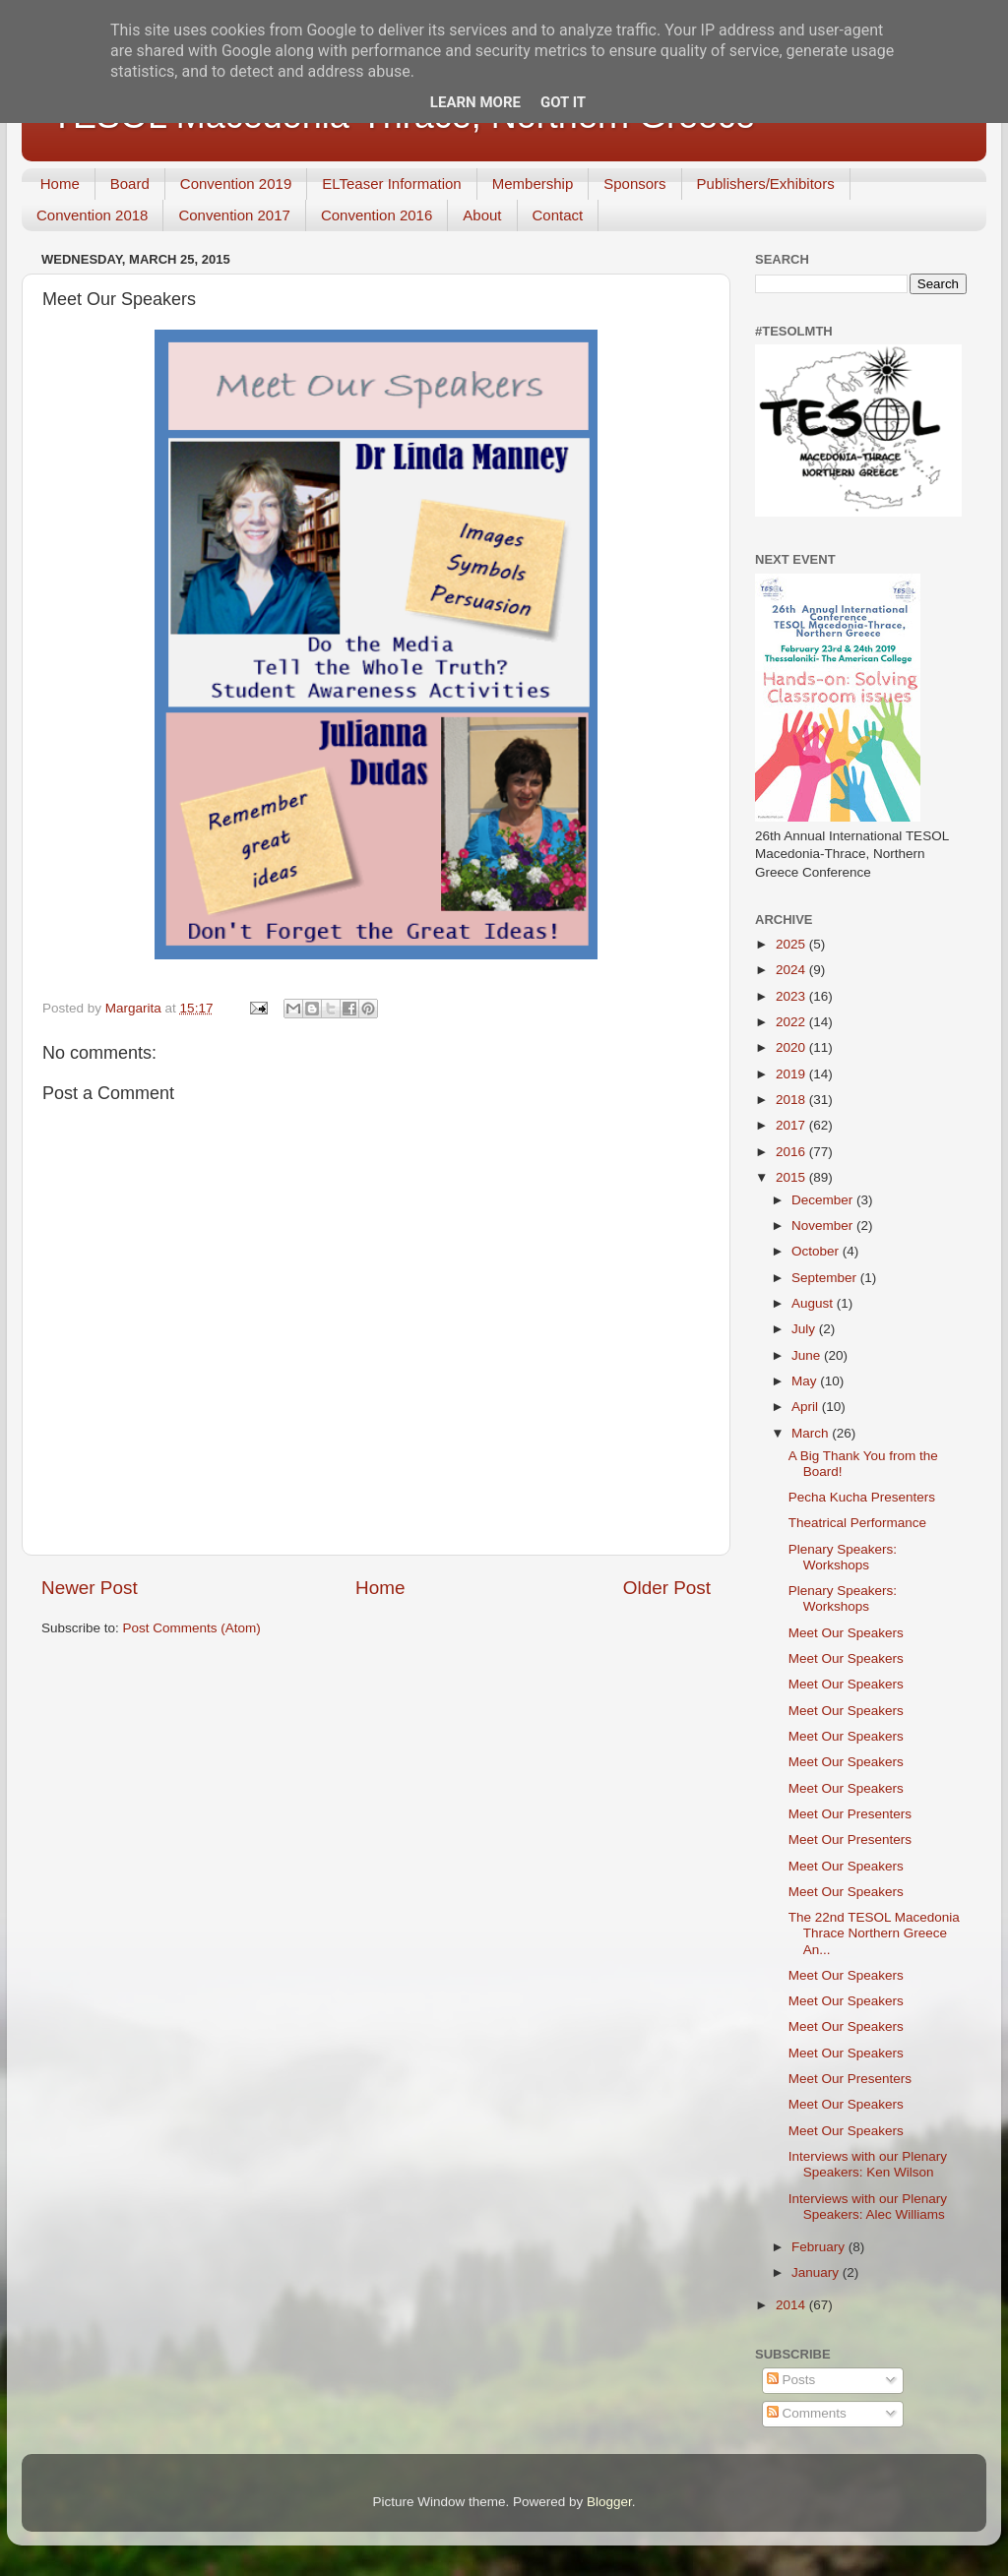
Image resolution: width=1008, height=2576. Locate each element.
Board (130, 183)
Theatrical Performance (857, 1522)
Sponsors (634, 183)
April (806, 1406)
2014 (792, 2305)
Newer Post (89, 1587)
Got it (563, 102)
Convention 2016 (376, 215)
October (817, 1251)
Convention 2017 (233, 215)
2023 (792, 996)
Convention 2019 (235, 183)
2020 (792, 1047)
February (820, 2246)
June (807, 1355)
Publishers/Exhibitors (766, 183)
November (823, 1225)
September (825, 1277)
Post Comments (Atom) (192, 1628)
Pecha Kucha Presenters (861, 1497)
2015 (792, 1177)
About (482, 215)
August (814, 1303)
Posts (791, 2379)
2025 (792, 944)
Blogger (609, 2501)
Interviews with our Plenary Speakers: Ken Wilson (867, 2164)
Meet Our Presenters (850, 1814)
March (811, 1433)
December (823, 1200)
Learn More (475, 102)
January (817, 2272)
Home (60, 183)
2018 (792, 1099)
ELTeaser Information (391, 183)
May (805, 1381)
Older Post (667, 1587)
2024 (792, 969)
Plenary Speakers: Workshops (842, 1557)
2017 (792, 1125)
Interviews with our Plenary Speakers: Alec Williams (867, 2206)
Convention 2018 (92, 215)
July (805, 1328)
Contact (558, 215)
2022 (792, 1021)
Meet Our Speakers (846, 1632)
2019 (792, 1074)
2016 (792, 1151)
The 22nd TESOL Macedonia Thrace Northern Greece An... (874, 1933)
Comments (807, 2413)
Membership (533, 183)
